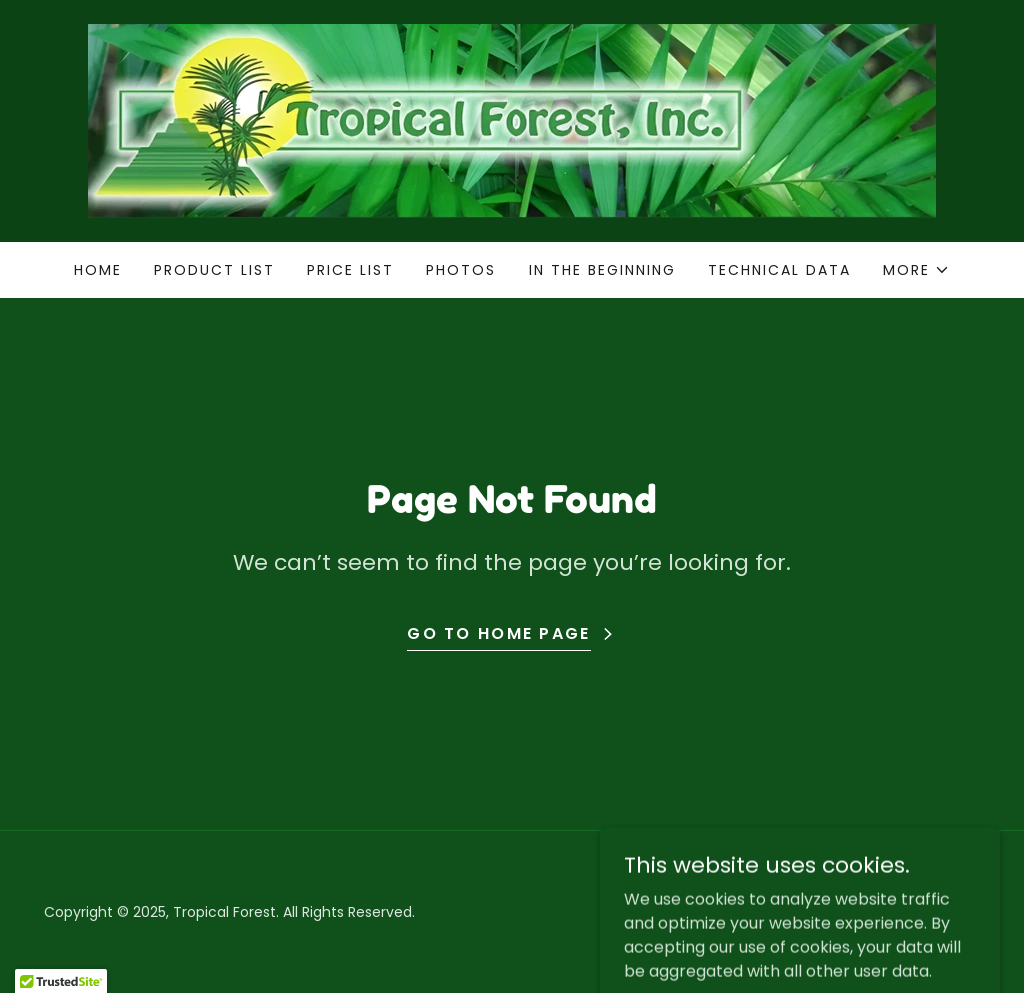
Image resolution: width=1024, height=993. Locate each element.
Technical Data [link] (779, 270)
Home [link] (98, 270)
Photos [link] (461, 270)
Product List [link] (214, 270)
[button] (916, 270)
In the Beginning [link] (602, 270)
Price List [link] (350, 270)
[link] (512, 119)
